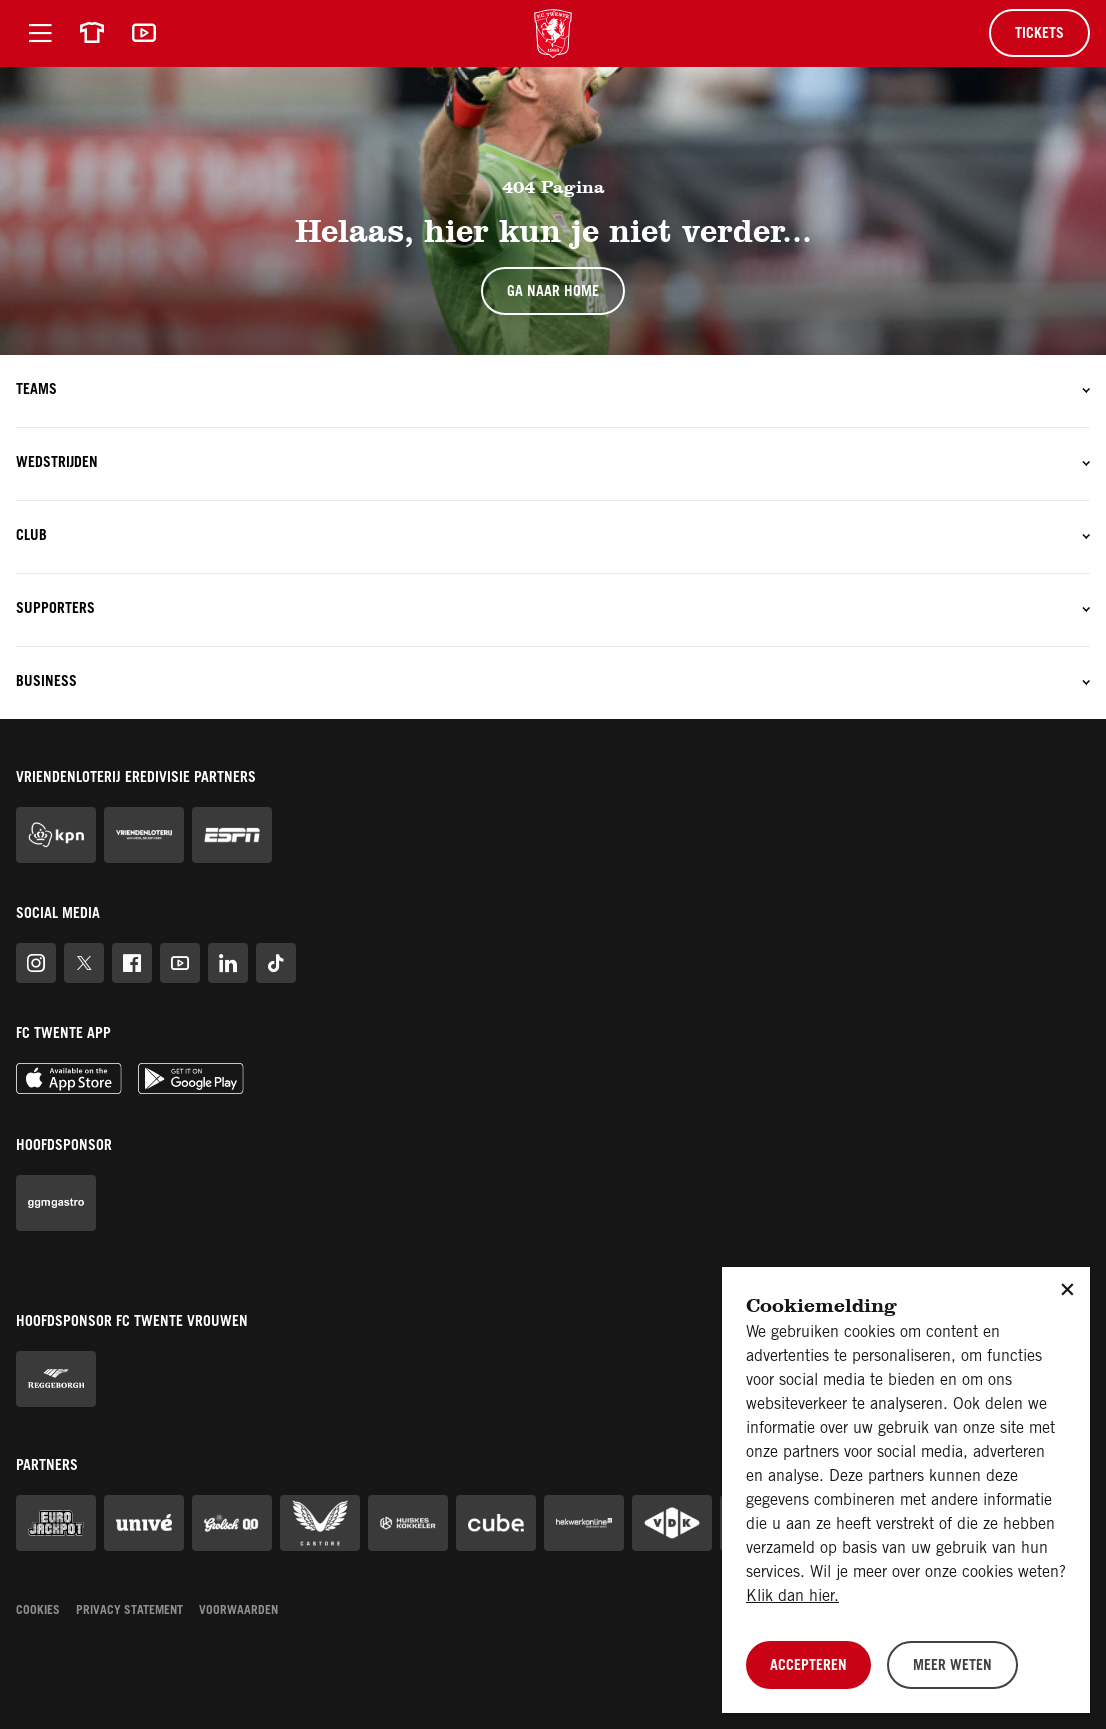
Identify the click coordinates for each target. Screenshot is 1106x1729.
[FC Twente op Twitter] (84, 963)
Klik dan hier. (792, 1597)
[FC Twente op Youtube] (180, 963)
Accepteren (808, 1667)
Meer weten (952, 1667)
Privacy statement (129, 1611)
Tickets (1039, 35)
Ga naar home (553, 293)
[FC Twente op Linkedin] (228, 963)
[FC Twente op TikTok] (276, 963)
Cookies (38, 1611)
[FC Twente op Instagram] (36, 963)
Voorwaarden (238, 1611)
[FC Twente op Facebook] (132, 963)
